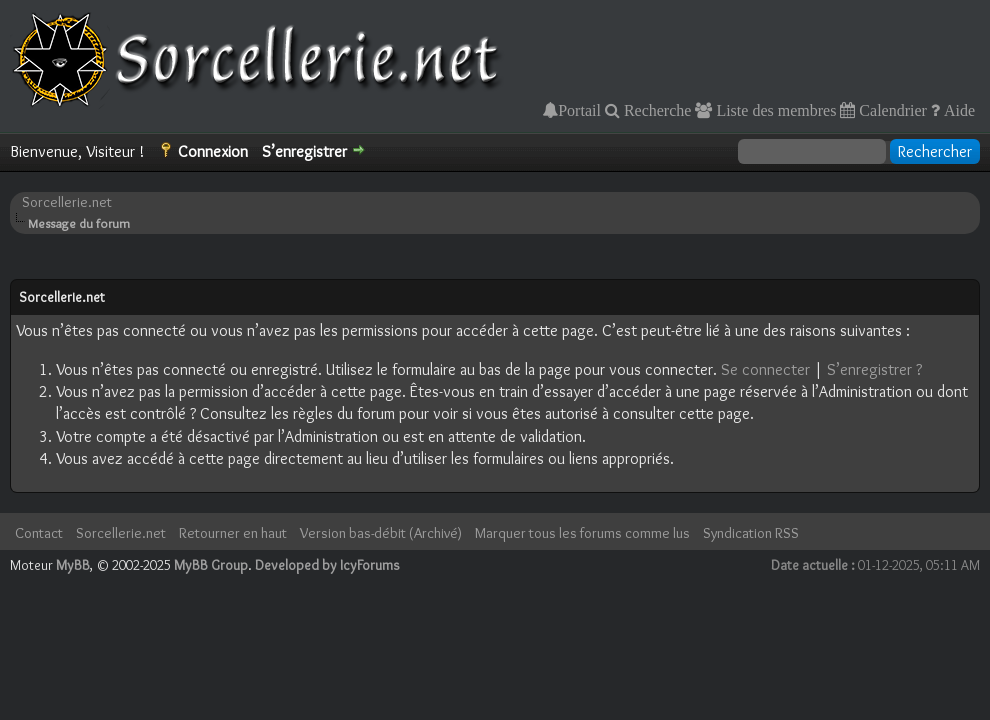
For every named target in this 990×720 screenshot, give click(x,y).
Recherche (656, 110)
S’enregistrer (304, 151)
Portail (579, 110)
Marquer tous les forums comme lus (582, 533)
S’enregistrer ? (874, 369)
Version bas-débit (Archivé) (381, 533)
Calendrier (891, 110)
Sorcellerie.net (67, 202)
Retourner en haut (233, 533)
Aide (957, 110)
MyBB (73, 565)
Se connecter (765, 369)
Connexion (213, 151)
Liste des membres (774, 110)
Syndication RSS (751, 533)
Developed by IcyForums (327, 565)
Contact (39, 533)
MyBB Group (211, 565)
